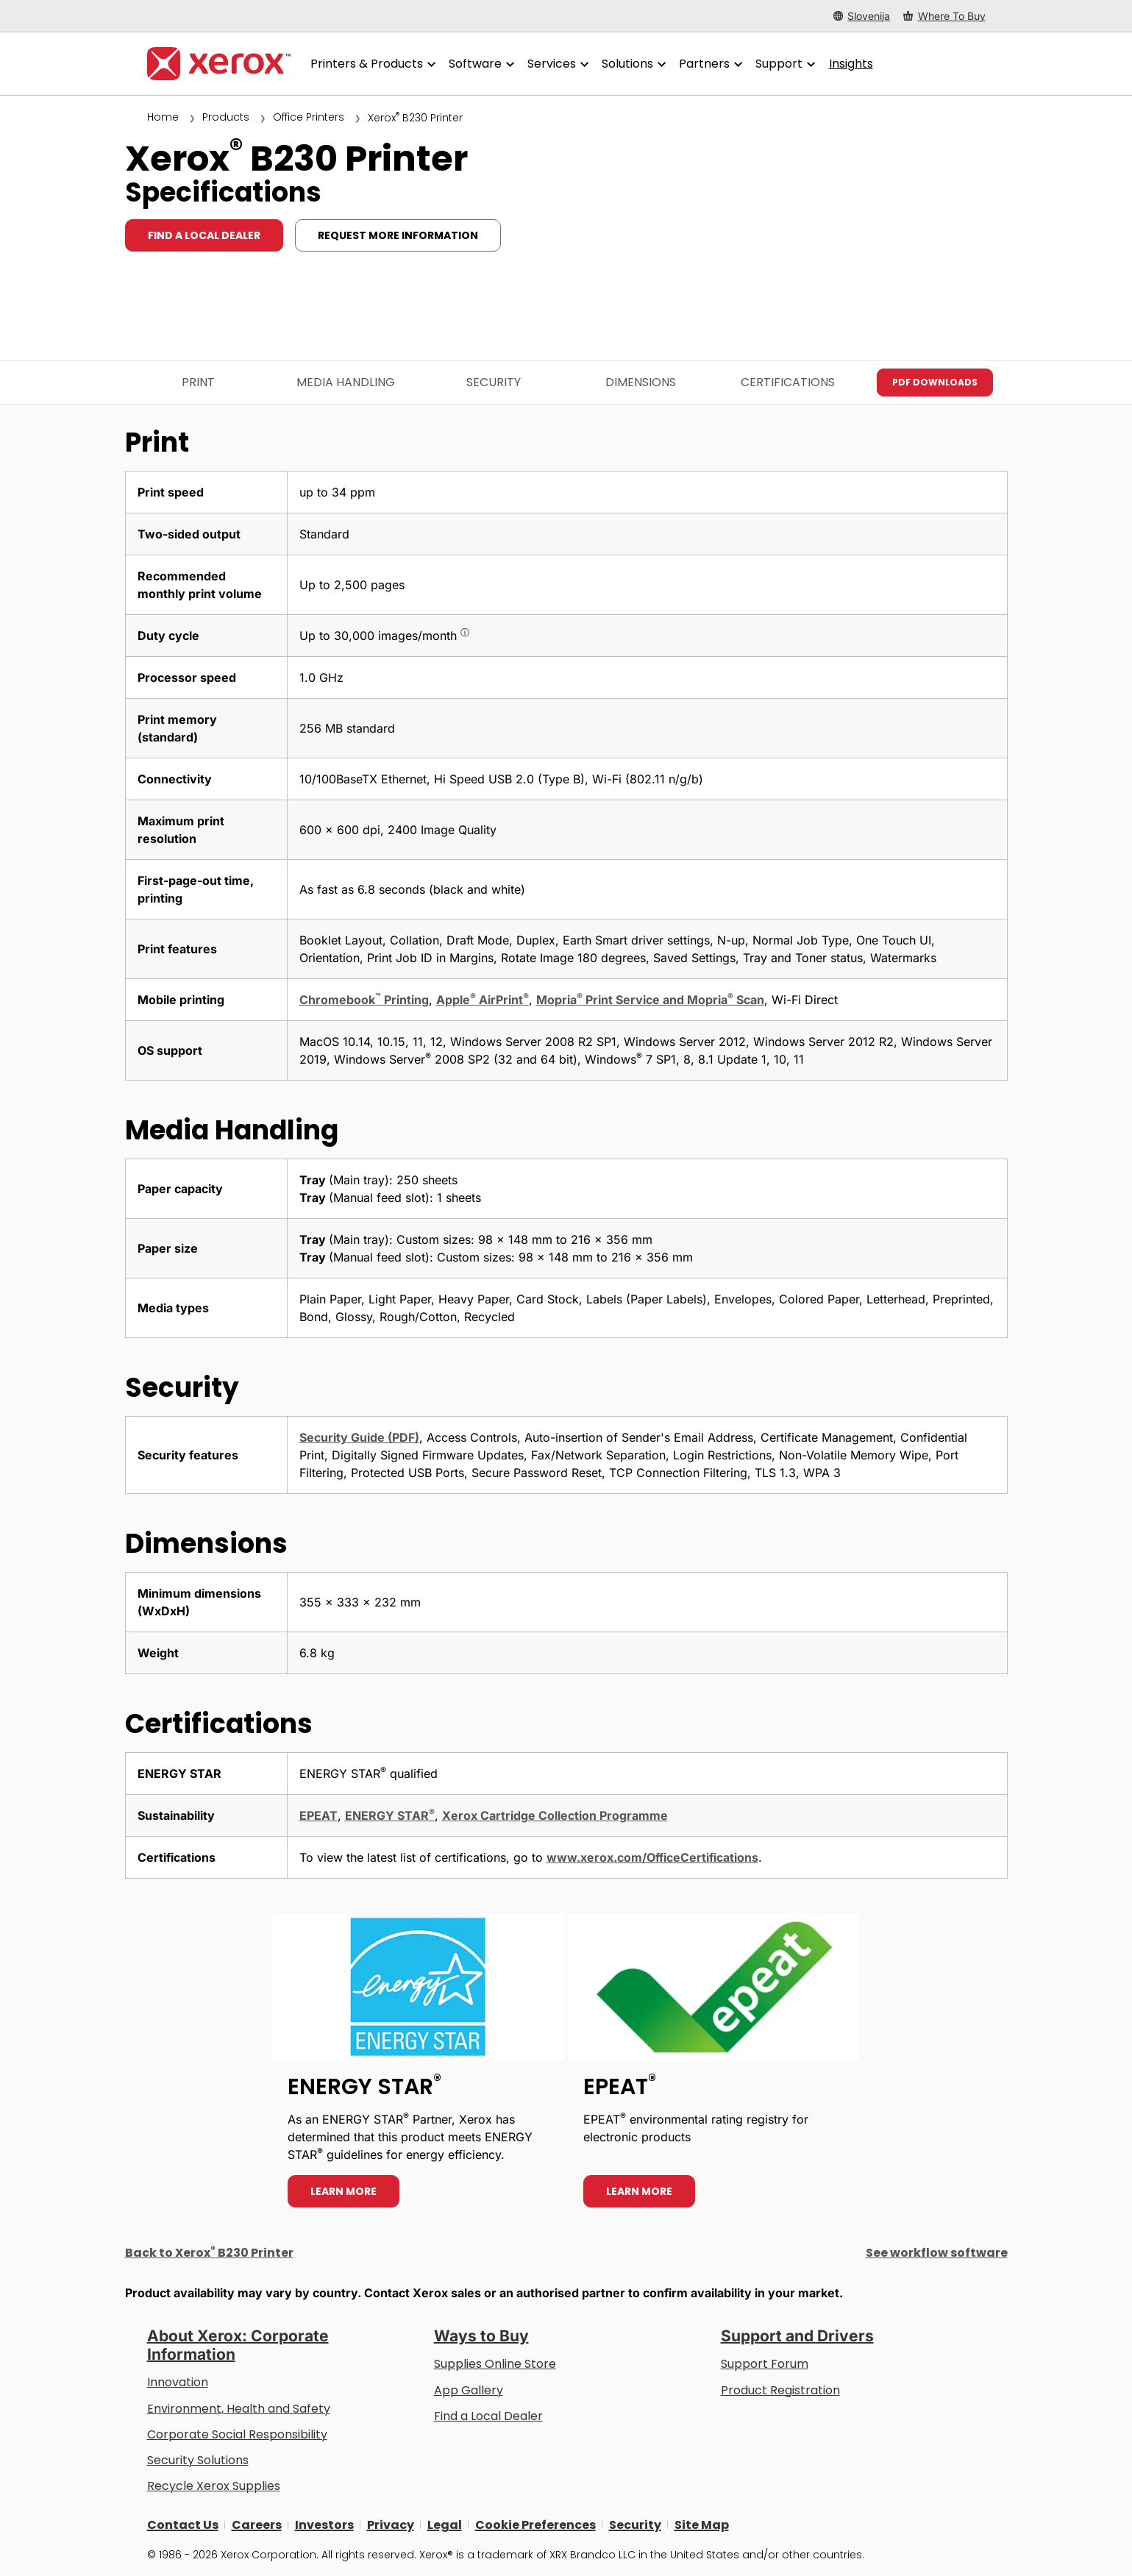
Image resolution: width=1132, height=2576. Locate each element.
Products (225, 117)
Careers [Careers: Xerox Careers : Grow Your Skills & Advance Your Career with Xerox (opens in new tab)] (257, 2525)
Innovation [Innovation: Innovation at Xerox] (177, 2382)
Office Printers (308, 117)
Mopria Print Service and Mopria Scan (650, 999)
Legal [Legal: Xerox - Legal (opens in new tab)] (444, 2525)
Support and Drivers (797, 2336)
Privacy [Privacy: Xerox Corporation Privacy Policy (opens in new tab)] (390, 2525)
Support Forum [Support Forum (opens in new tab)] (764, 2363)
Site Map (701, 2525)
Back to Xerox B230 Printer (209, 2252)
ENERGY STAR (390, 1815)
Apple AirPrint (482, 999)
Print (198, 382)
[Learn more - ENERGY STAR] (418, 2068)
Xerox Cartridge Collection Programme (555, 1815)
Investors (324, 2525)
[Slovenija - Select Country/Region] (861, 16)
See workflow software (937, 2252)
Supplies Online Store (495, 2363)
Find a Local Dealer (488, 2416)
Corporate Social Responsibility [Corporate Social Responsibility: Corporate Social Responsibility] (237, 2434)
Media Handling (345, 382)
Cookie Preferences (535, 2525)
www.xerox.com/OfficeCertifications (652, 1857)
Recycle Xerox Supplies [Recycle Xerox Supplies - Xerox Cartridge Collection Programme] (213, 2485)
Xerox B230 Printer (415, 118)
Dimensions (640, 382)
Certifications (788, 382)
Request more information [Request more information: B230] (398, 235)
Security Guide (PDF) (359, 1437)
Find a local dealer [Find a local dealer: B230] (204, 235)
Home (163, 117)
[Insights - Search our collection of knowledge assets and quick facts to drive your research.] (851, 64)
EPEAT (318, 1815)
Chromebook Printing (364, 999)
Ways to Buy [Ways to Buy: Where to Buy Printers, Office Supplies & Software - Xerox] (481, 2336)
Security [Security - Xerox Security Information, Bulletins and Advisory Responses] (635, 2525)
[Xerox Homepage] (219, 63)
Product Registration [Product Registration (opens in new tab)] (780, 2390)
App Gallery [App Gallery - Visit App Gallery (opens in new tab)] (468, 2390)
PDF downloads (935, 382)
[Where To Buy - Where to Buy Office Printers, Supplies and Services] (944, 16)
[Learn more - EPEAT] (714, 2068)
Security (493, 382)
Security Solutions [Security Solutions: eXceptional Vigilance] (198, 2460)
